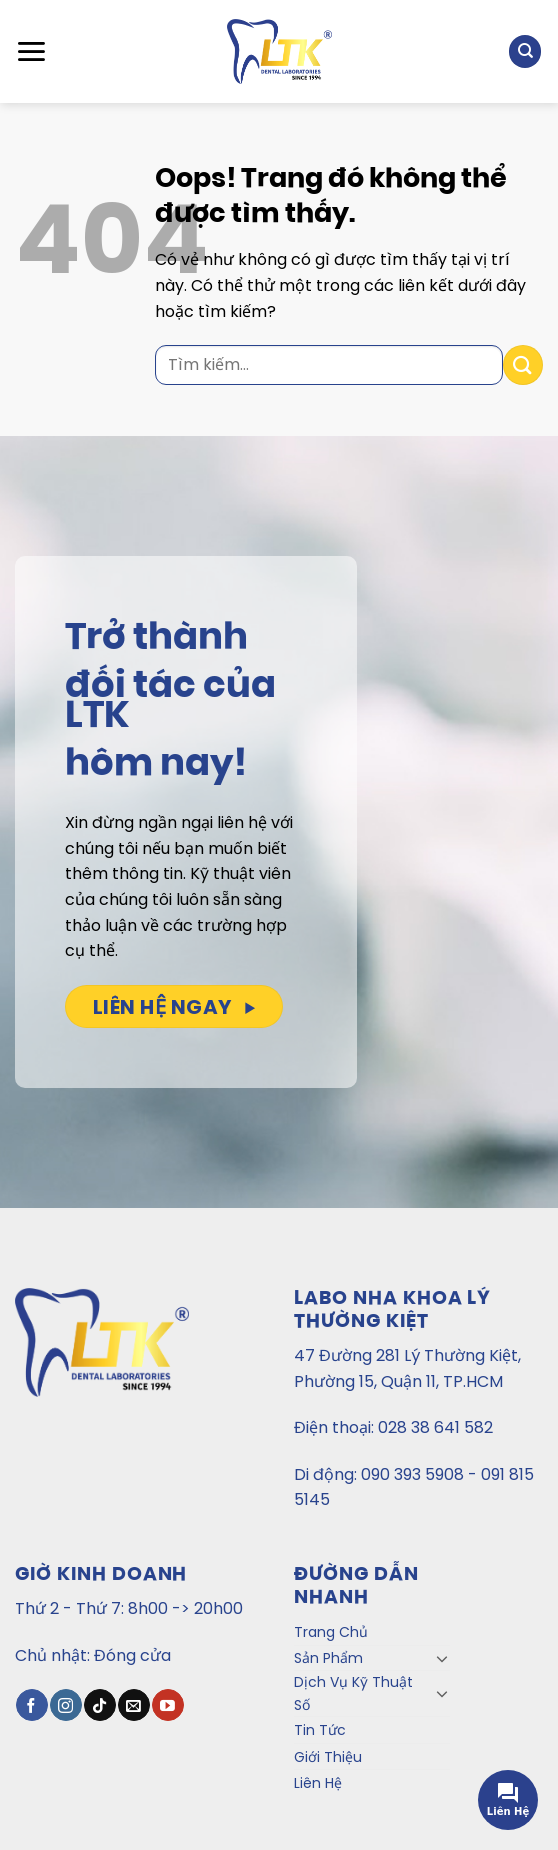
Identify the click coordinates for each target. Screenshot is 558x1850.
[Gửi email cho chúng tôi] (133, 1705)
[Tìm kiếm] (525, 51)
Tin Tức (320, 1730)
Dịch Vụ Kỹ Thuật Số (353, 1693)
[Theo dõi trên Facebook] (31, 1705)
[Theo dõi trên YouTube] (167, 1705)
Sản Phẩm (328, 1658)
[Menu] (31, 51)
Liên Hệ (318, 1783)
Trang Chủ (331, 1632)
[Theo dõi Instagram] (65, 1705)
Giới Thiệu (328, 1757)
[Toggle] (442, 1658)
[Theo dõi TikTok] (99, 1705)
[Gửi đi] (523, 364)
